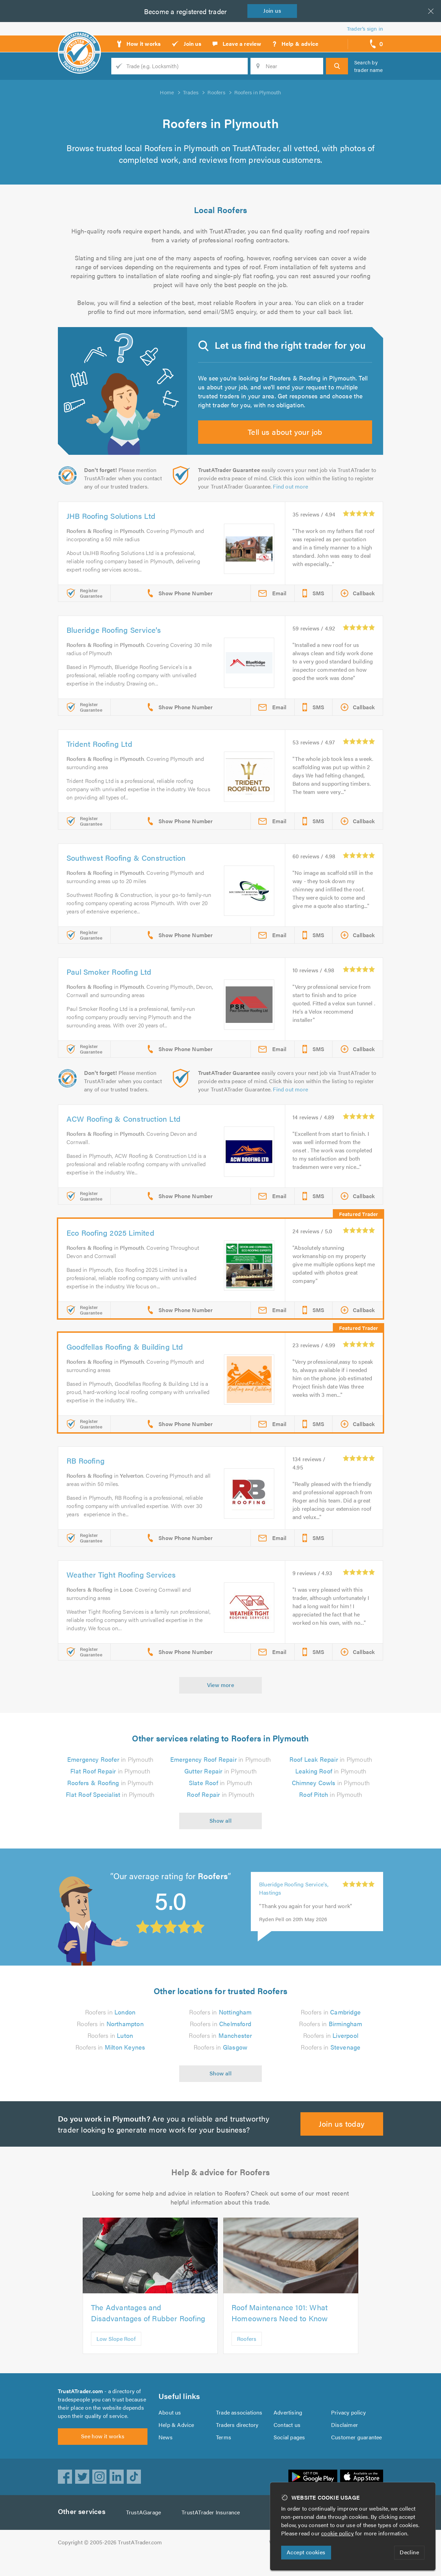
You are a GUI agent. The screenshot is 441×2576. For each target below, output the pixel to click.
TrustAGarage (145, 2533)
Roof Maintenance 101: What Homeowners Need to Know (281, 2325)
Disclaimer (344, 2442)
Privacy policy (348, 2429)
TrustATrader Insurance (212, 2533)
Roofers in (110, 2025)
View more (220, 1698)
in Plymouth (110, 1772)
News (165, 2454)
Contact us (287, 2442)
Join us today (342, 2136)
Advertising (287, 2429)
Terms (224, 2454)
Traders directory (237, 2442)
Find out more (292, 499)
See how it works (102, 2457)
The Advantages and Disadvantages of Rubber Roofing (149, 2325)
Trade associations (239, 2429)
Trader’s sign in (365, 28)
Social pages (290, 2454)
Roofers (247, 2352)
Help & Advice (176, 2442)
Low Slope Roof (116, 2352)
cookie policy (339, 2533)
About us (169, 2429)
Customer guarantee (356, 2454)
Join (273, 10)
